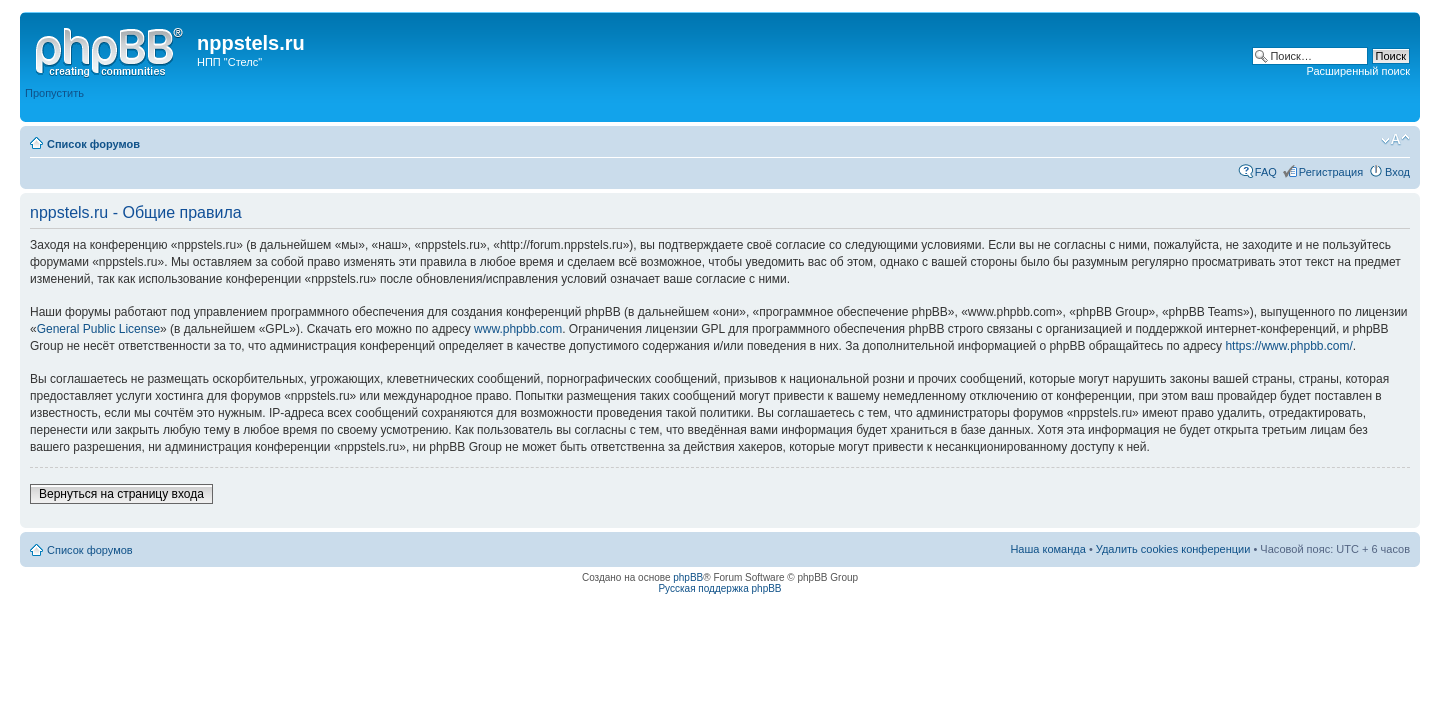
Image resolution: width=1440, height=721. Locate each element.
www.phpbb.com (518, 329)
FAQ (1266, 172)
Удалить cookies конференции (1173, 549)
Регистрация (1331, 172)
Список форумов (93, 144)
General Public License (98, 329)
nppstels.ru (251, 43)
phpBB (688, 577)
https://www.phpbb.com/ (1288, 346)
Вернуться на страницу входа (121, 494)
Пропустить (54, 93)
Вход (1397, 172)
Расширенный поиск (1358, 71)
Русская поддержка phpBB (719, 588)
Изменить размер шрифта (1395, 140)
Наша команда (1047, 549)
